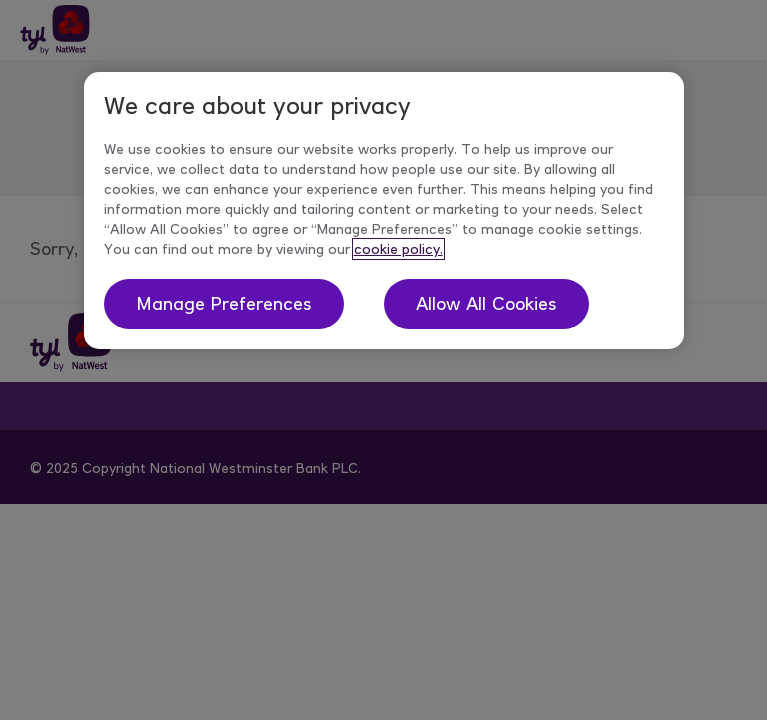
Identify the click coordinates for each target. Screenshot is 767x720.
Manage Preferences (224, 304)
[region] (384, 210)
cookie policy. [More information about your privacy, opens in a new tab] (398, 249)
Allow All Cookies (486, 304)
